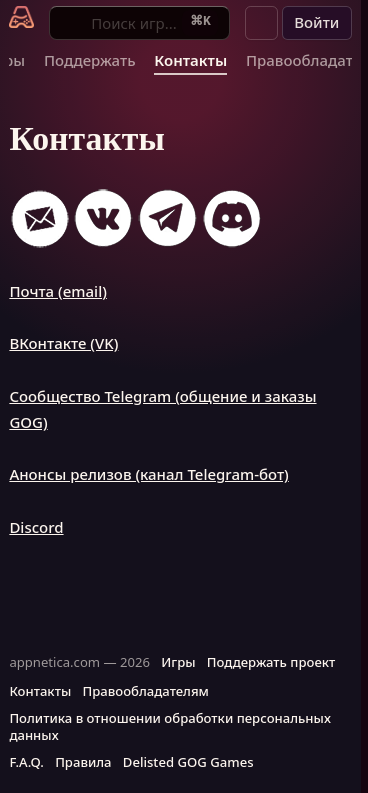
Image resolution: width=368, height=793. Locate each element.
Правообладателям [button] (145, 691)
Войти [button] (316, 22)
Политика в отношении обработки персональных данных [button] (169, 726)
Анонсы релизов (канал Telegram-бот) (148, 474)
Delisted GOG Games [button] (188, 762)
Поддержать (90, 60)
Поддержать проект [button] (271, 662)
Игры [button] (178, 662)
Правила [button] (83, 762)
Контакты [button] (40, 691)
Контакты (190, 60)
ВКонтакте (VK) (63, 343)
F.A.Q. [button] (26, 762)
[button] (262, 23)
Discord (36, 527)
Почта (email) (58, 291)
